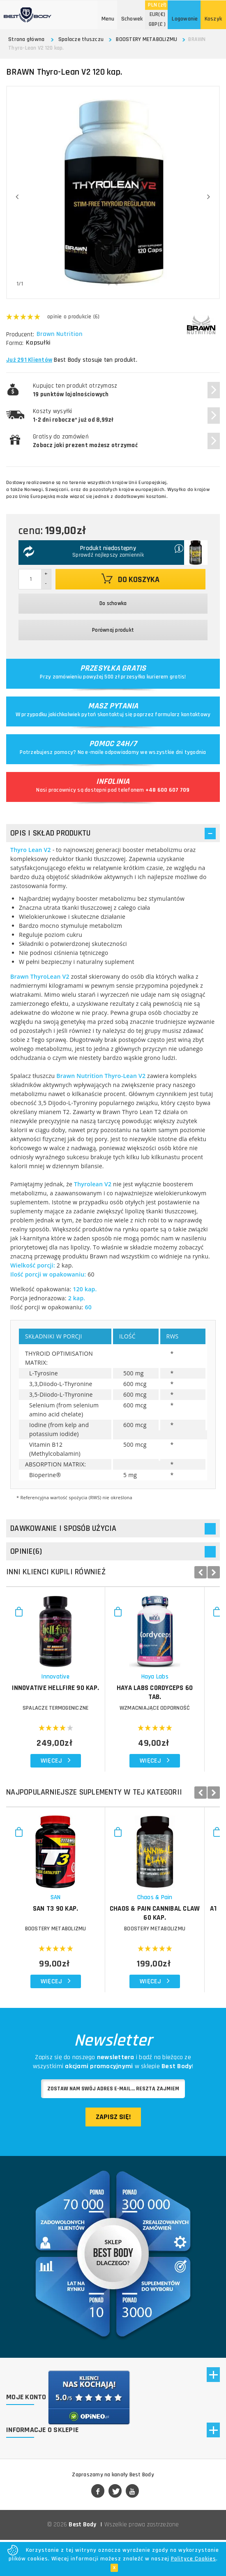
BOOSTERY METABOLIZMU (146, 39)
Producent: (20, 334)
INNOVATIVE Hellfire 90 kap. (59, 1695)
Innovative (60, 1684)
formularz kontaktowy (182, 714)
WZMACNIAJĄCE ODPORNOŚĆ (166, 1716)
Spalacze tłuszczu (81, 39)
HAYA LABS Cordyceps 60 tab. (166, 1695)
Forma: (14, 343)
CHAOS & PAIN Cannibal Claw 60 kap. (166, 1928)
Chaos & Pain (166, 1912)
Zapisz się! (113, 2132)
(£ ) (157, 24)
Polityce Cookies (193, 2558)
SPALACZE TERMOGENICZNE (59, 1716)
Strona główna (26, 39)
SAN (59, 1912)
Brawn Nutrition (60, 334)
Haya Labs (166, 1684)
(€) (158, 14)
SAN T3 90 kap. (59, 1923)
